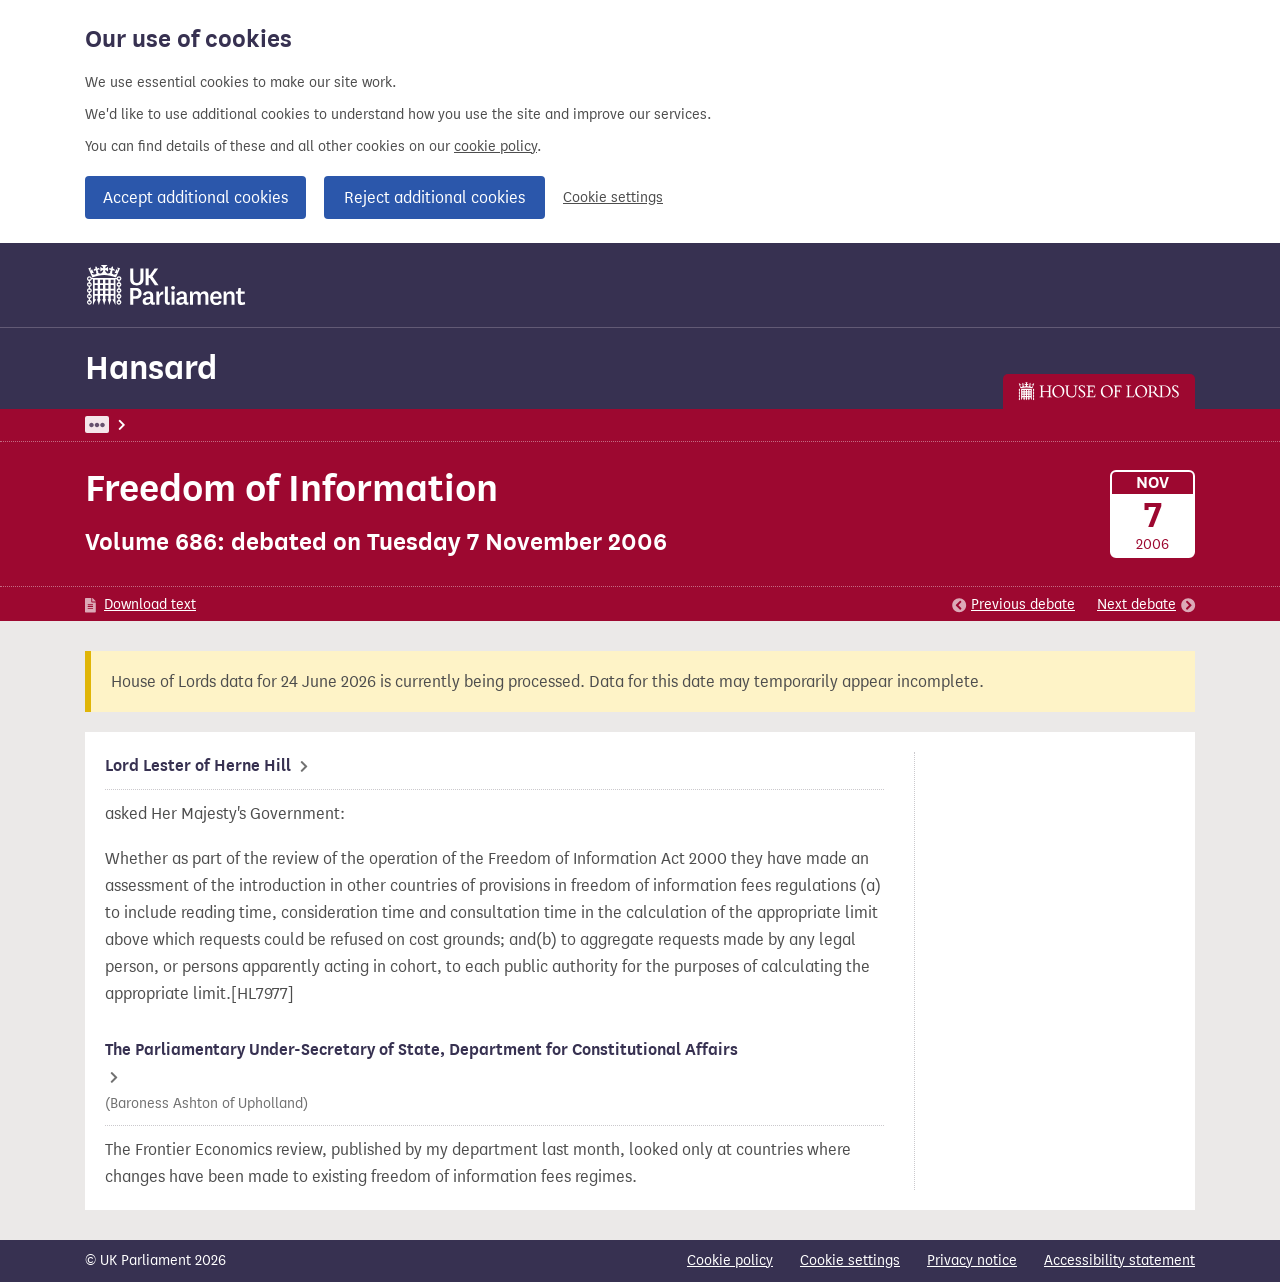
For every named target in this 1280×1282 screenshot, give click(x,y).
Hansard (151, 367)
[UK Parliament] (166, 285)
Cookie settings (613, 197)
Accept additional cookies (195, 197)
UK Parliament (130, 424)
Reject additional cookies (434, 197)
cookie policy (495, 146)
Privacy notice (972, 1260)
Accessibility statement (1119, 1260)
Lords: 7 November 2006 (361, 424)
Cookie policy (730, 1260)
